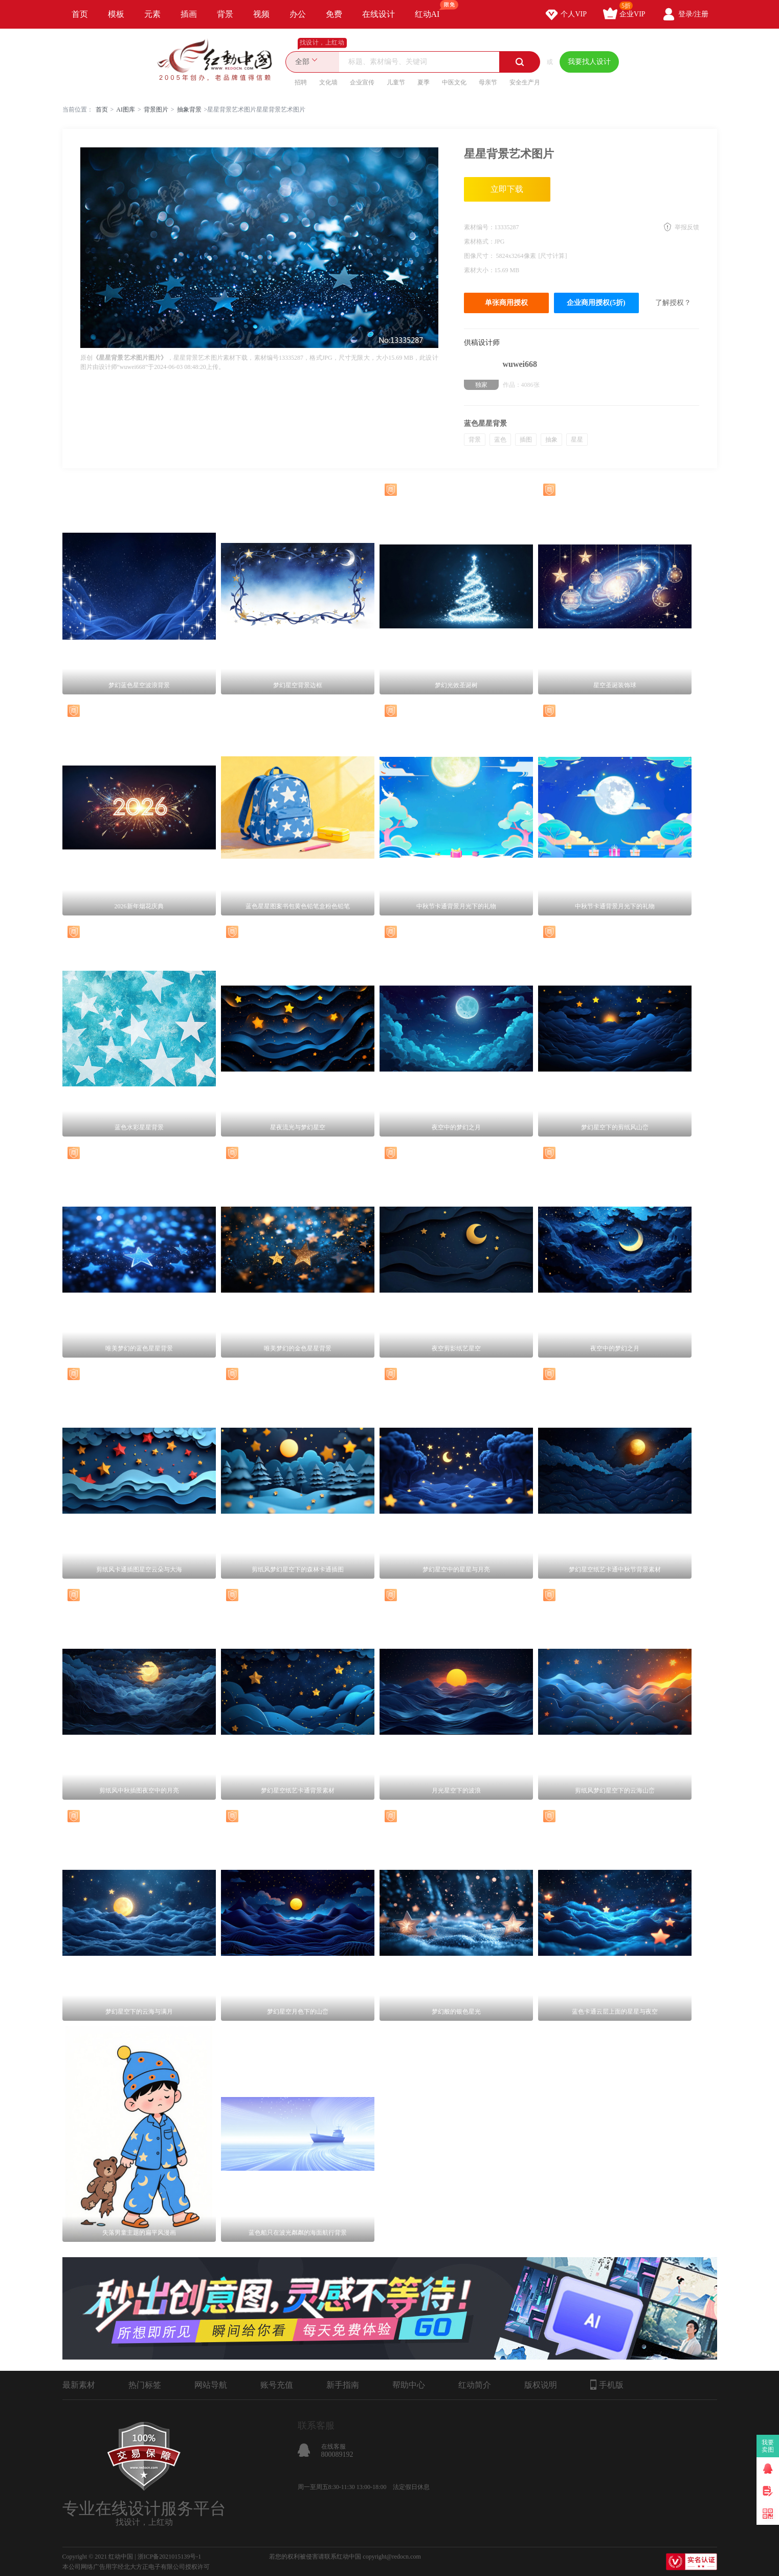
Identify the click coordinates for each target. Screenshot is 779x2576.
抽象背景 (189, 109)
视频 (261, 14)
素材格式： (479, 241)
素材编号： (479, 227)
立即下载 (507, 189)
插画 (189, 14)
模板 (116, 14)
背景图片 (156, 109)
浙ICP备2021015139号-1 (170, 2556)
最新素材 (78, 2385)
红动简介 (474, 2385)
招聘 (301, 82)
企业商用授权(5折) (596, 303)
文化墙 (328, 82)
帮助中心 (408, 2385)
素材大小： (479, 270)
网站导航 (210, 2385)
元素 (152, 14)
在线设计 (378, 14)
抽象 (551, 439)
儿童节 (396, 82)
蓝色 (500, 439)
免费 (334, 14)
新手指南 (342, 2385)
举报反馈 (687, 227)
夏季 (423, 82)
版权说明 (540, 2385)
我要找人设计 (589, 62)
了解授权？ (673, 303)
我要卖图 (768, 2446)
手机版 (607, 2384)
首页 (80, 14)
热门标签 (144, 2385)
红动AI (432, 9)
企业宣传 (362, 82)
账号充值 (276, 2385)
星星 (577, 439)
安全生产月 (524, 82)
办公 (298, 14)
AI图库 (125, 109)
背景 (225, 14)
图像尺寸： (480, 255)
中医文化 (454, 82)
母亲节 (488, 82)
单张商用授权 (506, 303)
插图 (526, 439)
